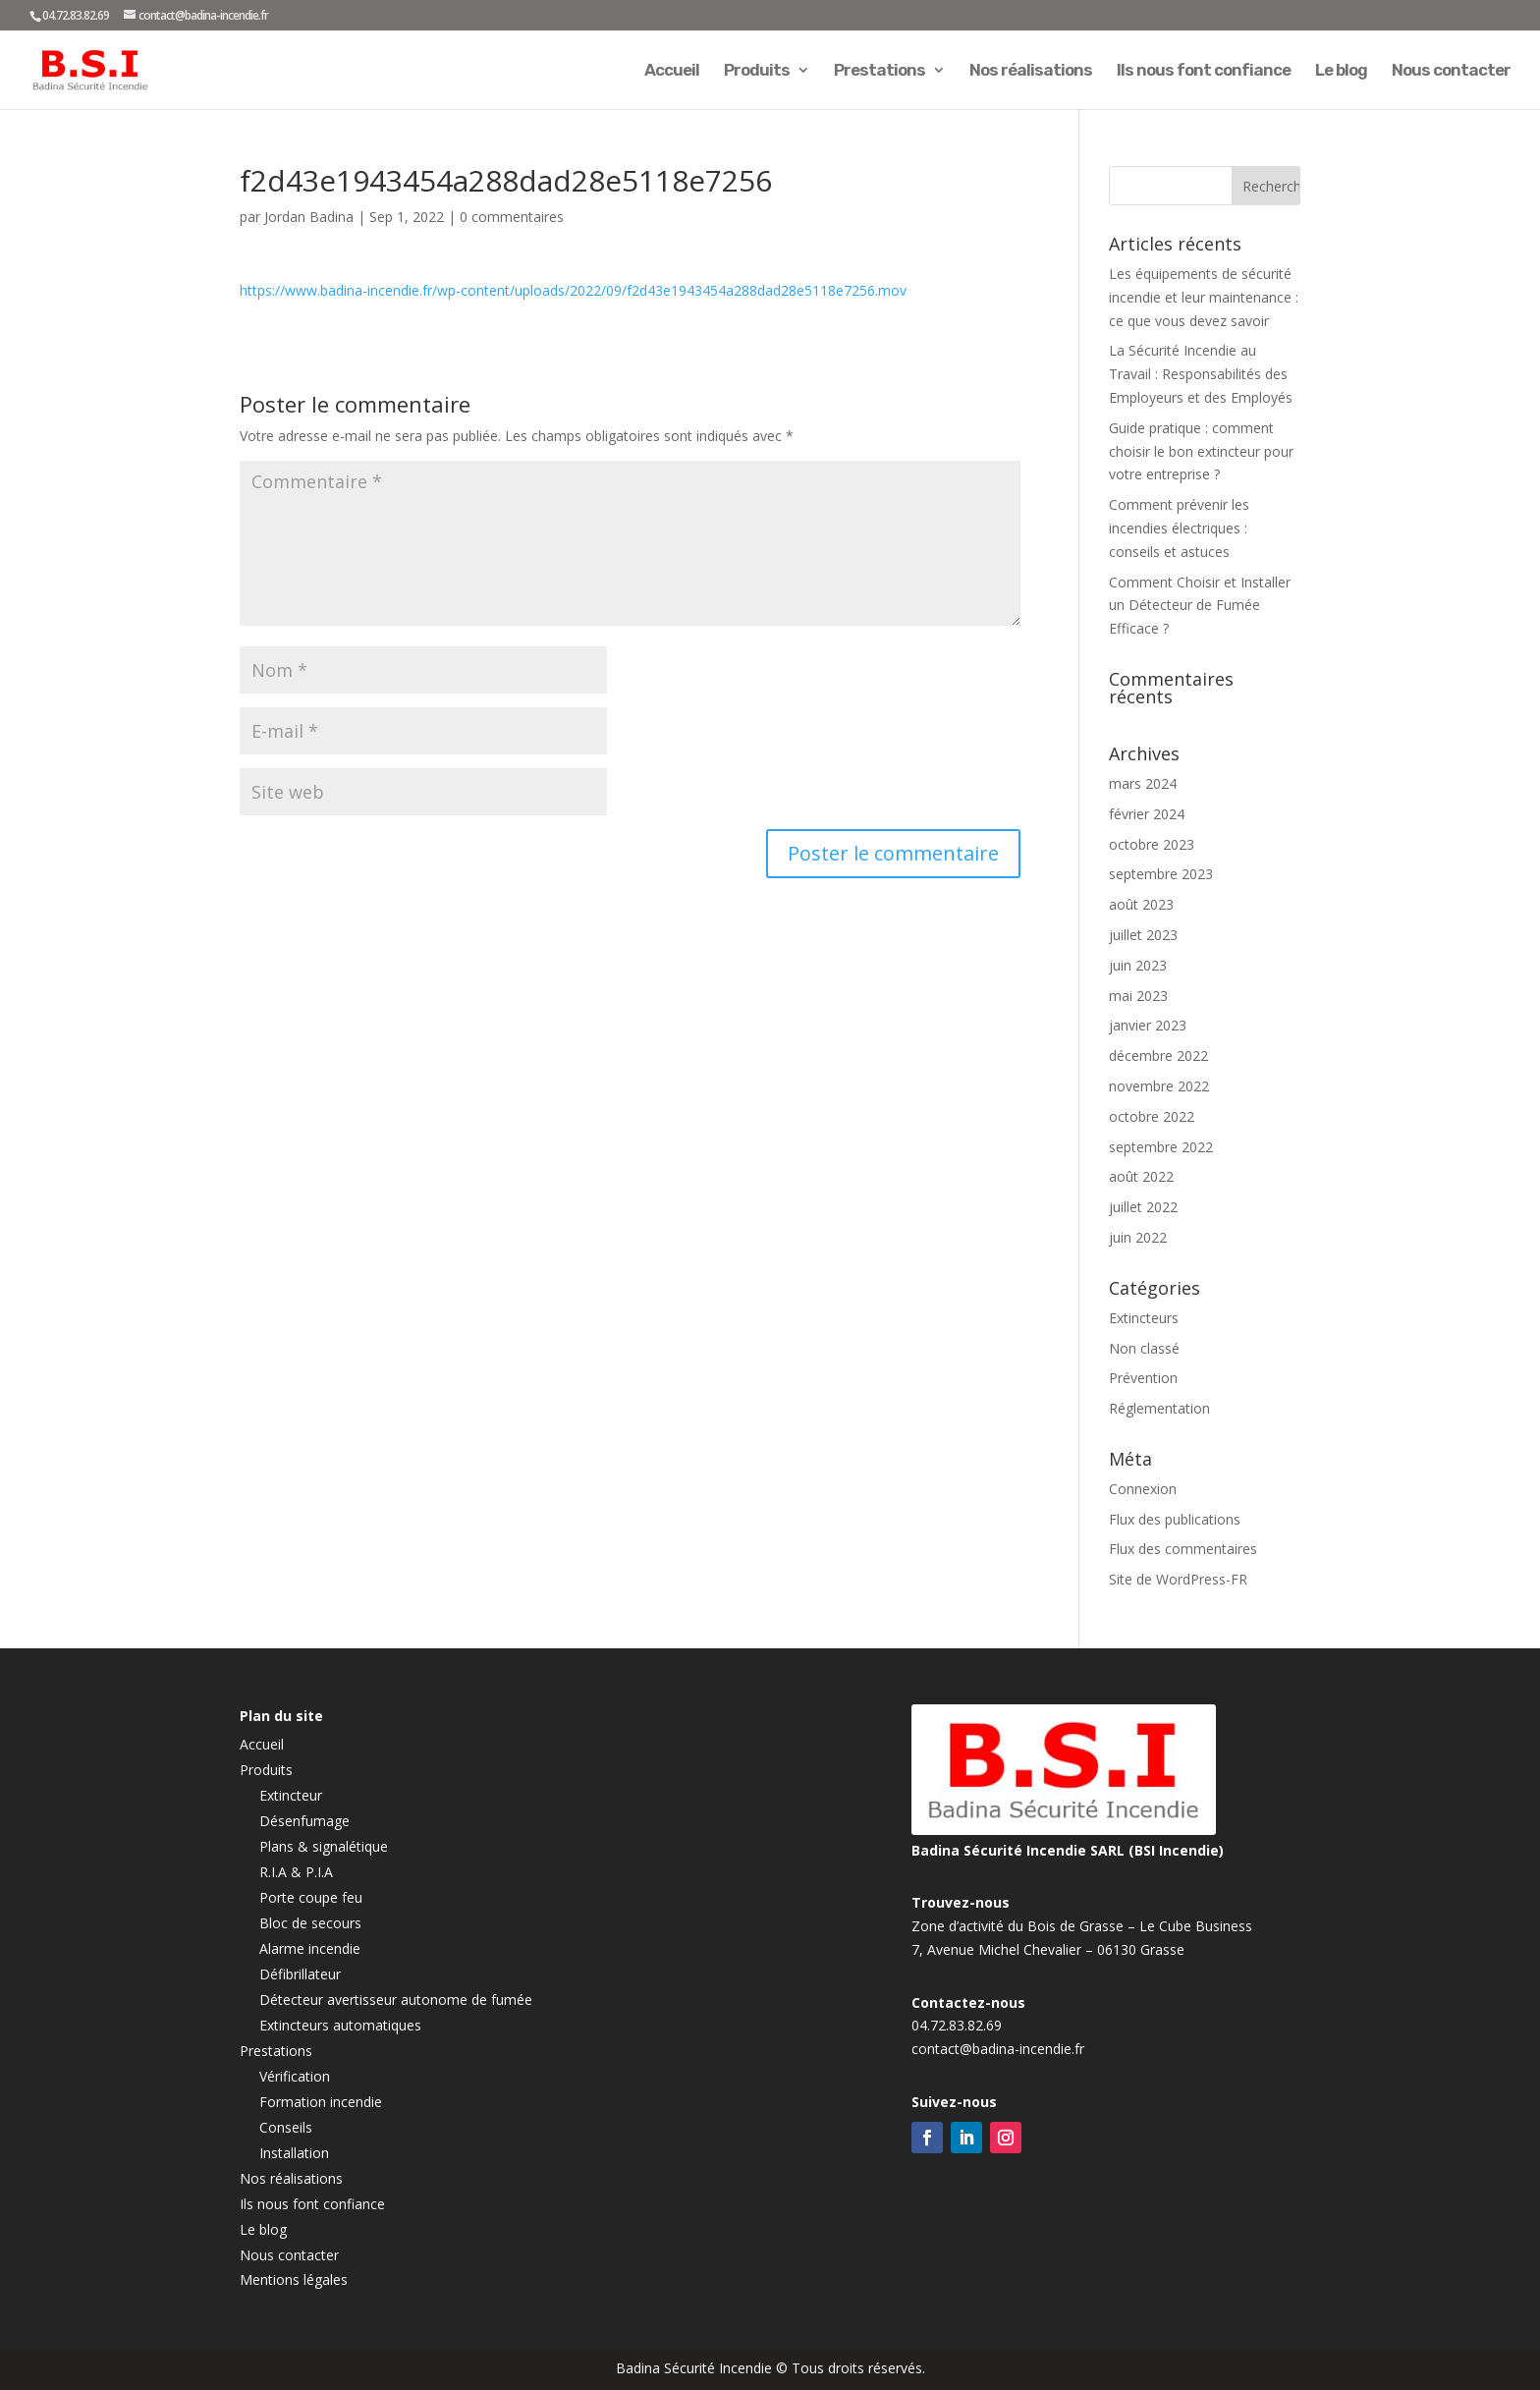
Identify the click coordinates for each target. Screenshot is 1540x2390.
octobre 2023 (1151, 844)
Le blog (1341, 71)
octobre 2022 (1151, 1116)
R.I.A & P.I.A (296, 1871)
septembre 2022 (1161, 1147)
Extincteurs (1144, 1317)
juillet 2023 (1143, 934)
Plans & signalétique (323, 1846)
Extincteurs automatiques (340, 2025)
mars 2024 (1143, 783)
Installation (294, 2152)
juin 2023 (1138, 965)
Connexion (1143, 1488)
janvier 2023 (1147, 1025)
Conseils (285, 2127)
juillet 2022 (1143, 1206)
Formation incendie (320, 2101)
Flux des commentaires (1183, 1548)
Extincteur (290, 1795)
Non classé (1144, 1348)
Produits (757, 71)
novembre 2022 (1159, 1086)
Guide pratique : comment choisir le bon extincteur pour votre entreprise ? (1201, 451)
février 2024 (1146, 814)
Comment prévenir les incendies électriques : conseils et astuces (1179, 528)
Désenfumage (304, 1820)
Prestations (879, 71)
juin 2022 (1138, 1237)
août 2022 (1141, 1176)
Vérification (294, 2076)
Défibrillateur (300, 1974)
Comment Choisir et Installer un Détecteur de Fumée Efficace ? (1200, 606)
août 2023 (1141, 904)
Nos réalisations (1030, 71)
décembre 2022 (1158, 1055)
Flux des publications (1174, 1519)
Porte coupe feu (310, 1897)
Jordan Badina (309, 216)
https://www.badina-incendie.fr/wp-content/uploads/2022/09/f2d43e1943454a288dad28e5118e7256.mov (573, 290)
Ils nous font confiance (1204, 71)
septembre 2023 (1161, 873)
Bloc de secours (310, 1923)
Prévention (1143, 1377)
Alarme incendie (309, 1948)
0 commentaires (512, 216)
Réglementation (1159, 1408)
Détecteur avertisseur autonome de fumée (395, 1999)
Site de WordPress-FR (1178, 1579)
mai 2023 (1138, 995)
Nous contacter (1451, 71)
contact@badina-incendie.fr (997, 2048)
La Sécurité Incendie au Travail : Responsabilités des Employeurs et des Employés (1200, 374)
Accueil (671, 71)
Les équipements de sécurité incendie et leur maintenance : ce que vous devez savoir (1203, 297)
